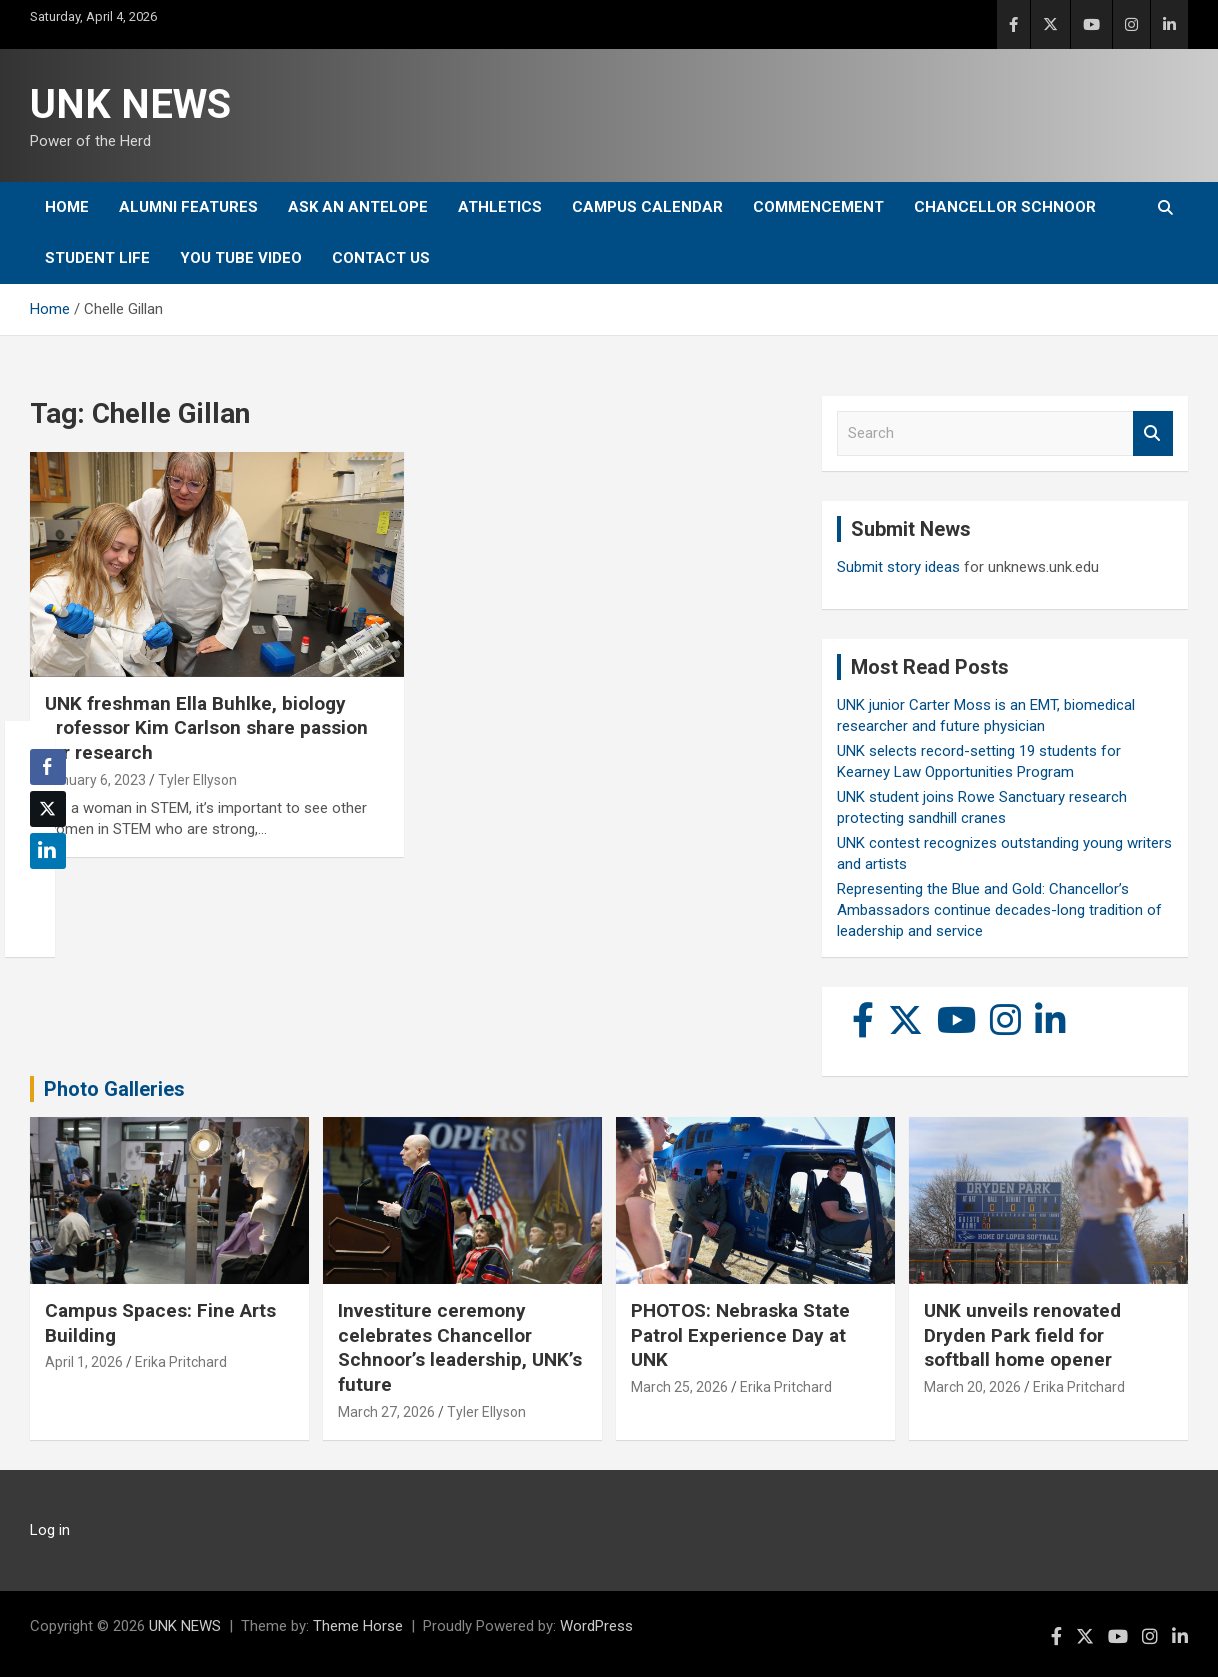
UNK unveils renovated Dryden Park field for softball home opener (1022, 1335)
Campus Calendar (647, 207)
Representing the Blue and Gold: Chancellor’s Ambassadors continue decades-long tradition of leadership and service (999, 910)
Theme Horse (358, 1626)
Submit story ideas (898, 567)
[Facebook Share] (48, 767)
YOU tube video (241, 258)
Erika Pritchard (181, 1362)
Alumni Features (188, 207)
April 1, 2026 (84, 1362)
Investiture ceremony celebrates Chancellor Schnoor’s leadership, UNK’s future (460, 1347)
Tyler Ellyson (197, 780)
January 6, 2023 (95, 780)
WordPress (596, 1626)
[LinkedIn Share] (48, 851)
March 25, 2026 (679, 1387)
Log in (50, 1530)
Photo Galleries (114, 1089)
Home (67, 207)
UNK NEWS (130, 104)
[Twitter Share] (48, 809)
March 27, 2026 (386, 1412)
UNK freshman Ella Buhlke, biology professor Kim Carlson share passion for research (206, 728)
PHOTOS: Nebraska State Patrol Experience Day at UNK (740, 1335)
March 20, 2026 (972, 1387)
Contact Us (381, 258)
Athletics (500, 207)
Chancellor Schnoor (1005, 207)
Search (1153, 433)
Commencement (818, 207)
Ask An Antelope (358, 207)
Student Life (97, 258)
